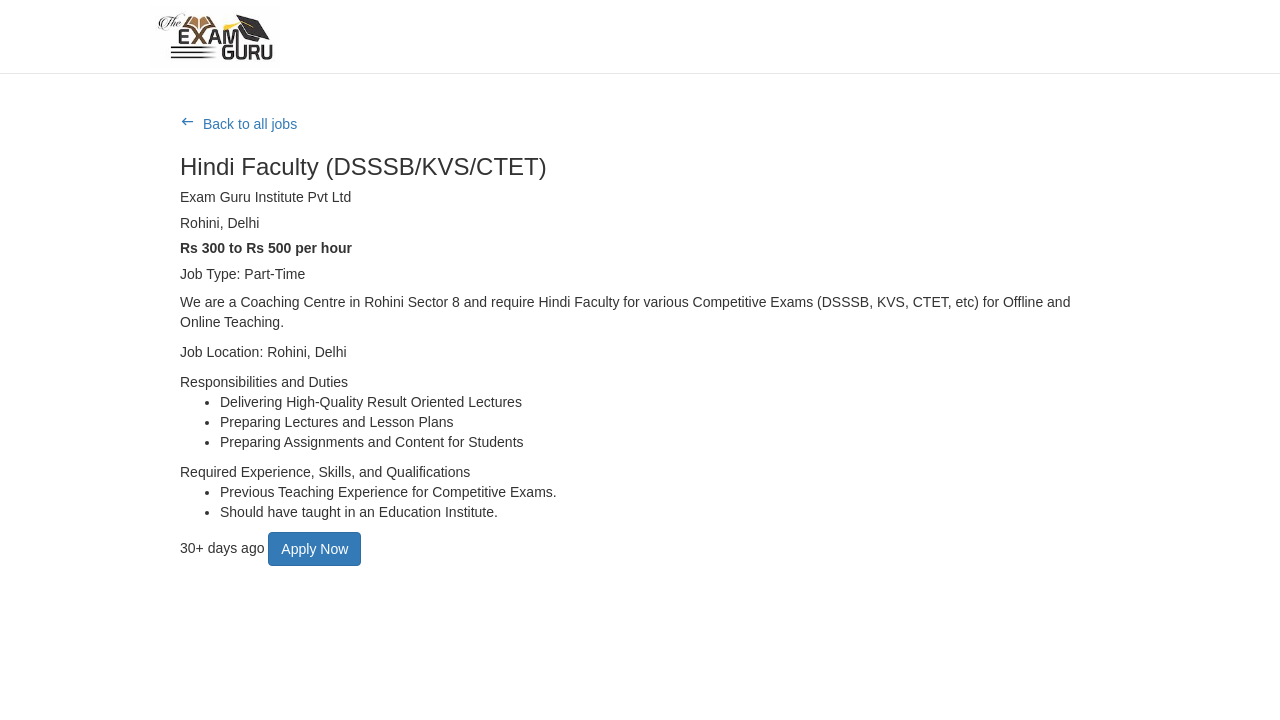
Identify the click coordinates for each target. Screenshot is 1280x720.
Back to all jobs (250, 124)
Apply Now (314, 549)
